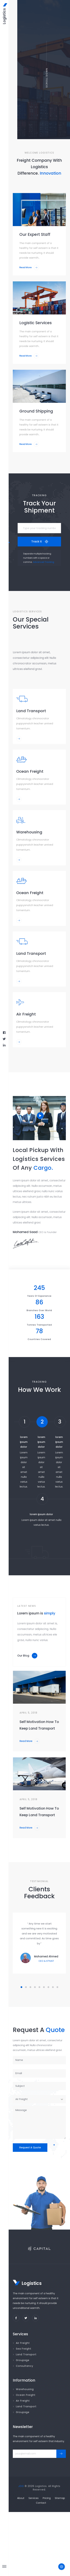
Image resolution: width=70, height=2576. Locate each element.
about (20, 2498)
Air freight (23, 2343)
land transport (26, 2354)
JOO (21, 2486)
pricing (47, 2498)
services (34, 2498)
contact (41, 2503)
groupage (22, 2360)
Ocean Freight (25, 2395)
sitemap (60, 2498)
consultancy (24, 2366)
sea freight (23, 2348)
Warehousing (25, 2389)
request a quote (30, 2147)
